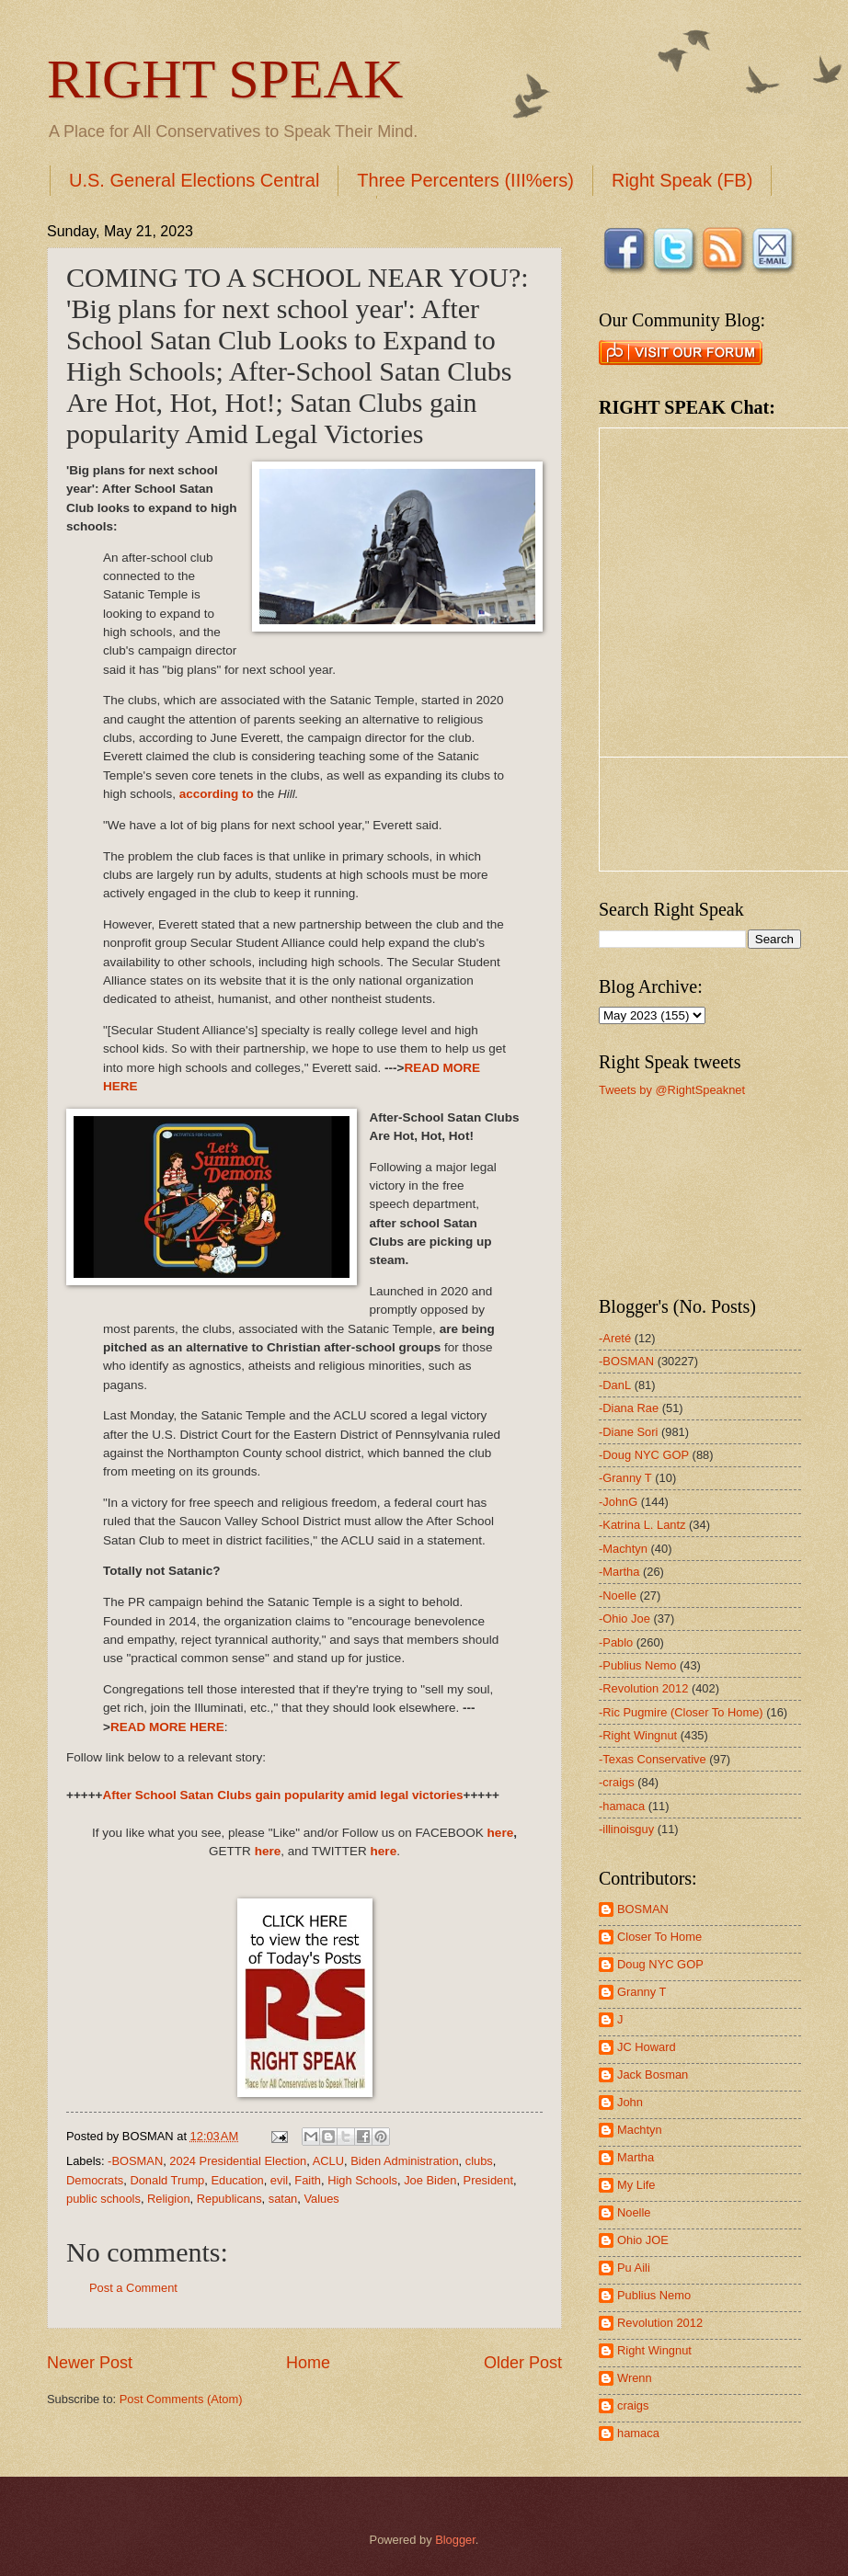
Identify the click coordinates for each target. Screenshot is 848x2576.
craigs (632, 2405)
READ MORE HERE (167, 1727)
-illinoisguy (626, 1829)
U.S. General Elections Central (194, 180)
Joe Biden (430, 2180)
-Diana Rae (629, 1408)
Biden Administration (404, 2161)
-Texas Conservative (652, 1759)
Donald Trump (167, 2180)
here (500, 1833)
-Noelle (617, 1595)
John (630, 2102)
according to (216, 794)
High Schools (362, 2180)
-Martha (619, 1572)
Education (237, 2180)
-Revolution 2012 (643, 1688)
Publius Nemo (654, 2295)
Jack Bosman (652, 2074)
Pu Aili (633, 2267)
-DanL (615, 1385)
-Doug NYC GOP (644, 1455)
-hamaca (622, 1806)
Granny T (641, 1992)
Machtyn (639, 2130)
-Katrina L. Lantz (642, 1525)
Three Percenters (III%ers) (465, 180)
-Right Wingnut (638, 1735)
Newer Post (89, 2363)
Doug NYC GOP (660, 1964)
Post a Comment (133, 2288)
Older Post (523, 2363)
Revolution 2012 (660, 2323)
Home (308, 2363)
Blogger (455, 2540)
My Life (636, 2185)
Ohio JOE (643, 2240)
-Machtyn (623, 1549)
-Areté (615, 1338)
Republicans (229, 2199)
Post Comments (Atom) (181, 2399)
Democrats (94, 2180)
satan (283, 2199)
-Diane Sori (628, 1432)
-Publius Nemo (637, 1665)
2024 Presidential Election (237, 2161)
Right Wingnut (654, 2350)
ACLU (328, 2161)
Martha (635, 2157)
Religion (168, 2199)
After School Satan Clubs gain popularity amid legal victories (282, 1795)
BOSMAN (643, 1909)
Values (321, 2199)
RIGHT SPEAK (225, 79)
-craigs (617, 1782)
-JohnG (618, 1502)
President (488, 2180)
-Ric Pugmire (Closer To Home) (681, 1712)
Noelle (634, 2212)
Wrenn (634, 2378)
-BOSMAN (135, 2161)
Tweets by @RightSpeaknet (672, 1090)
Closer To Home (659, 1936)
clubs (479, 2161)
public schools (103, 2199)
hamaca (638, 2433)
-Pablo (616, 1642)
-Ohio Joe (624, 1618)
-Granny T (625, 1478)
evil (279, 2180)
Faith (307, 2180)
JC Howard (646, 2047)
